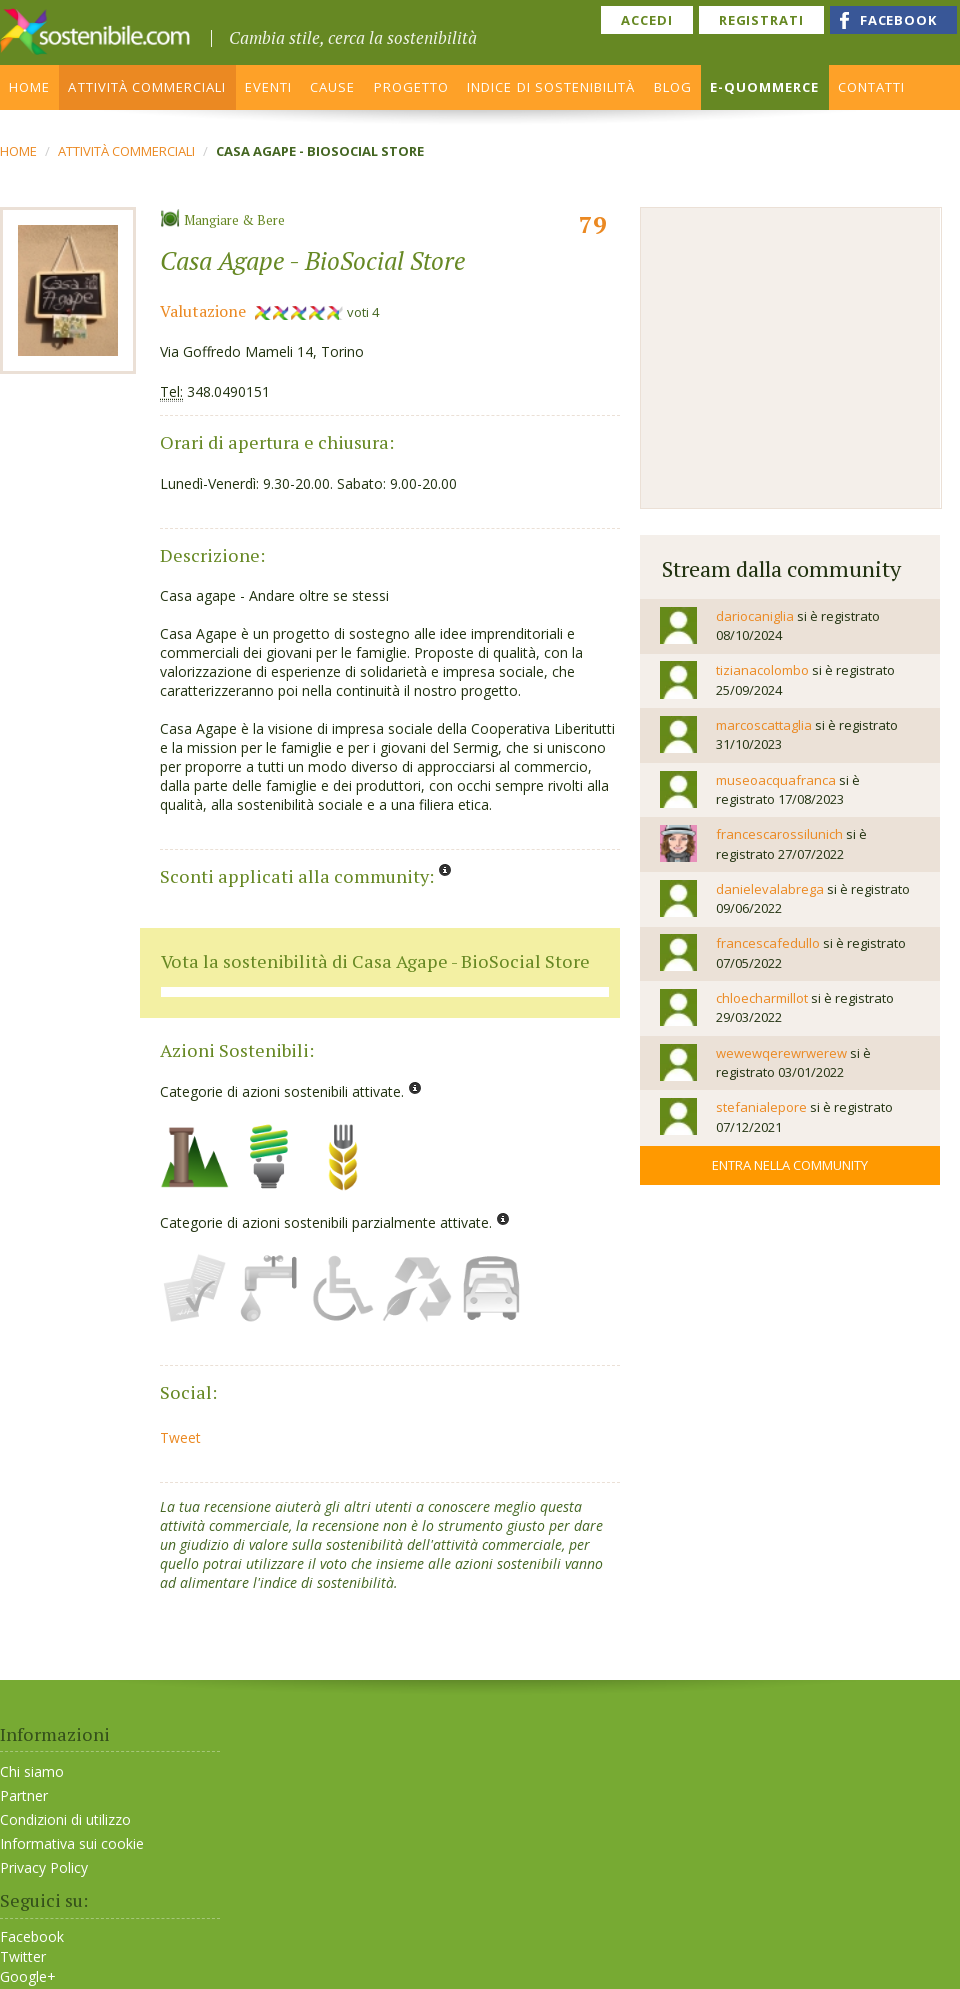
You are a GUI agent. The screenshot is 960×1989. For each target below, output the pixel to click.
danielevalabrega (770, 889)
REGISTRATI (761, 20)
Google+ (28, 1977)
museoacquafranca (776, 780)
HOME (29, 87)
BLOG (673, 87)
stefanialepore (761, 1107)
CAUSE (332, 87)
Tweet (180, 1437)
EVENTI (268, 87)
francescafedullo (768, 943)
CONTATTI (871, 87)
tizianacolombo (762, 670)
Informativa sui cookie (72, 1843)
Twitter (23, 1957)
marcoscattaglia (764, 725)
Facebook (32, 1937)
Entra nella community (790, 1165)
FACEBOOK (898, 20)
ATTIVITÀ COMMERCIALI (147, 87)
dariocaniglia (755, 616)
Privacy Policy (44, 1867)
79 (593, 224)
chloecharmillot (762, 998)
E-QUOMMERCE (765, 87)
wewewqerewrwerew (781, 1053)
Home (18, 151)
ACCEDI (646, 20)
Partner (24, 1795)
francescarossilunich (779, 834)
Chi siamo (32, 1771)
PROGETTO (411, 87)
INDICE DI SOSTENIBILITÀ (551, 87)
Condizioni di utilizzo (65, 1819)
